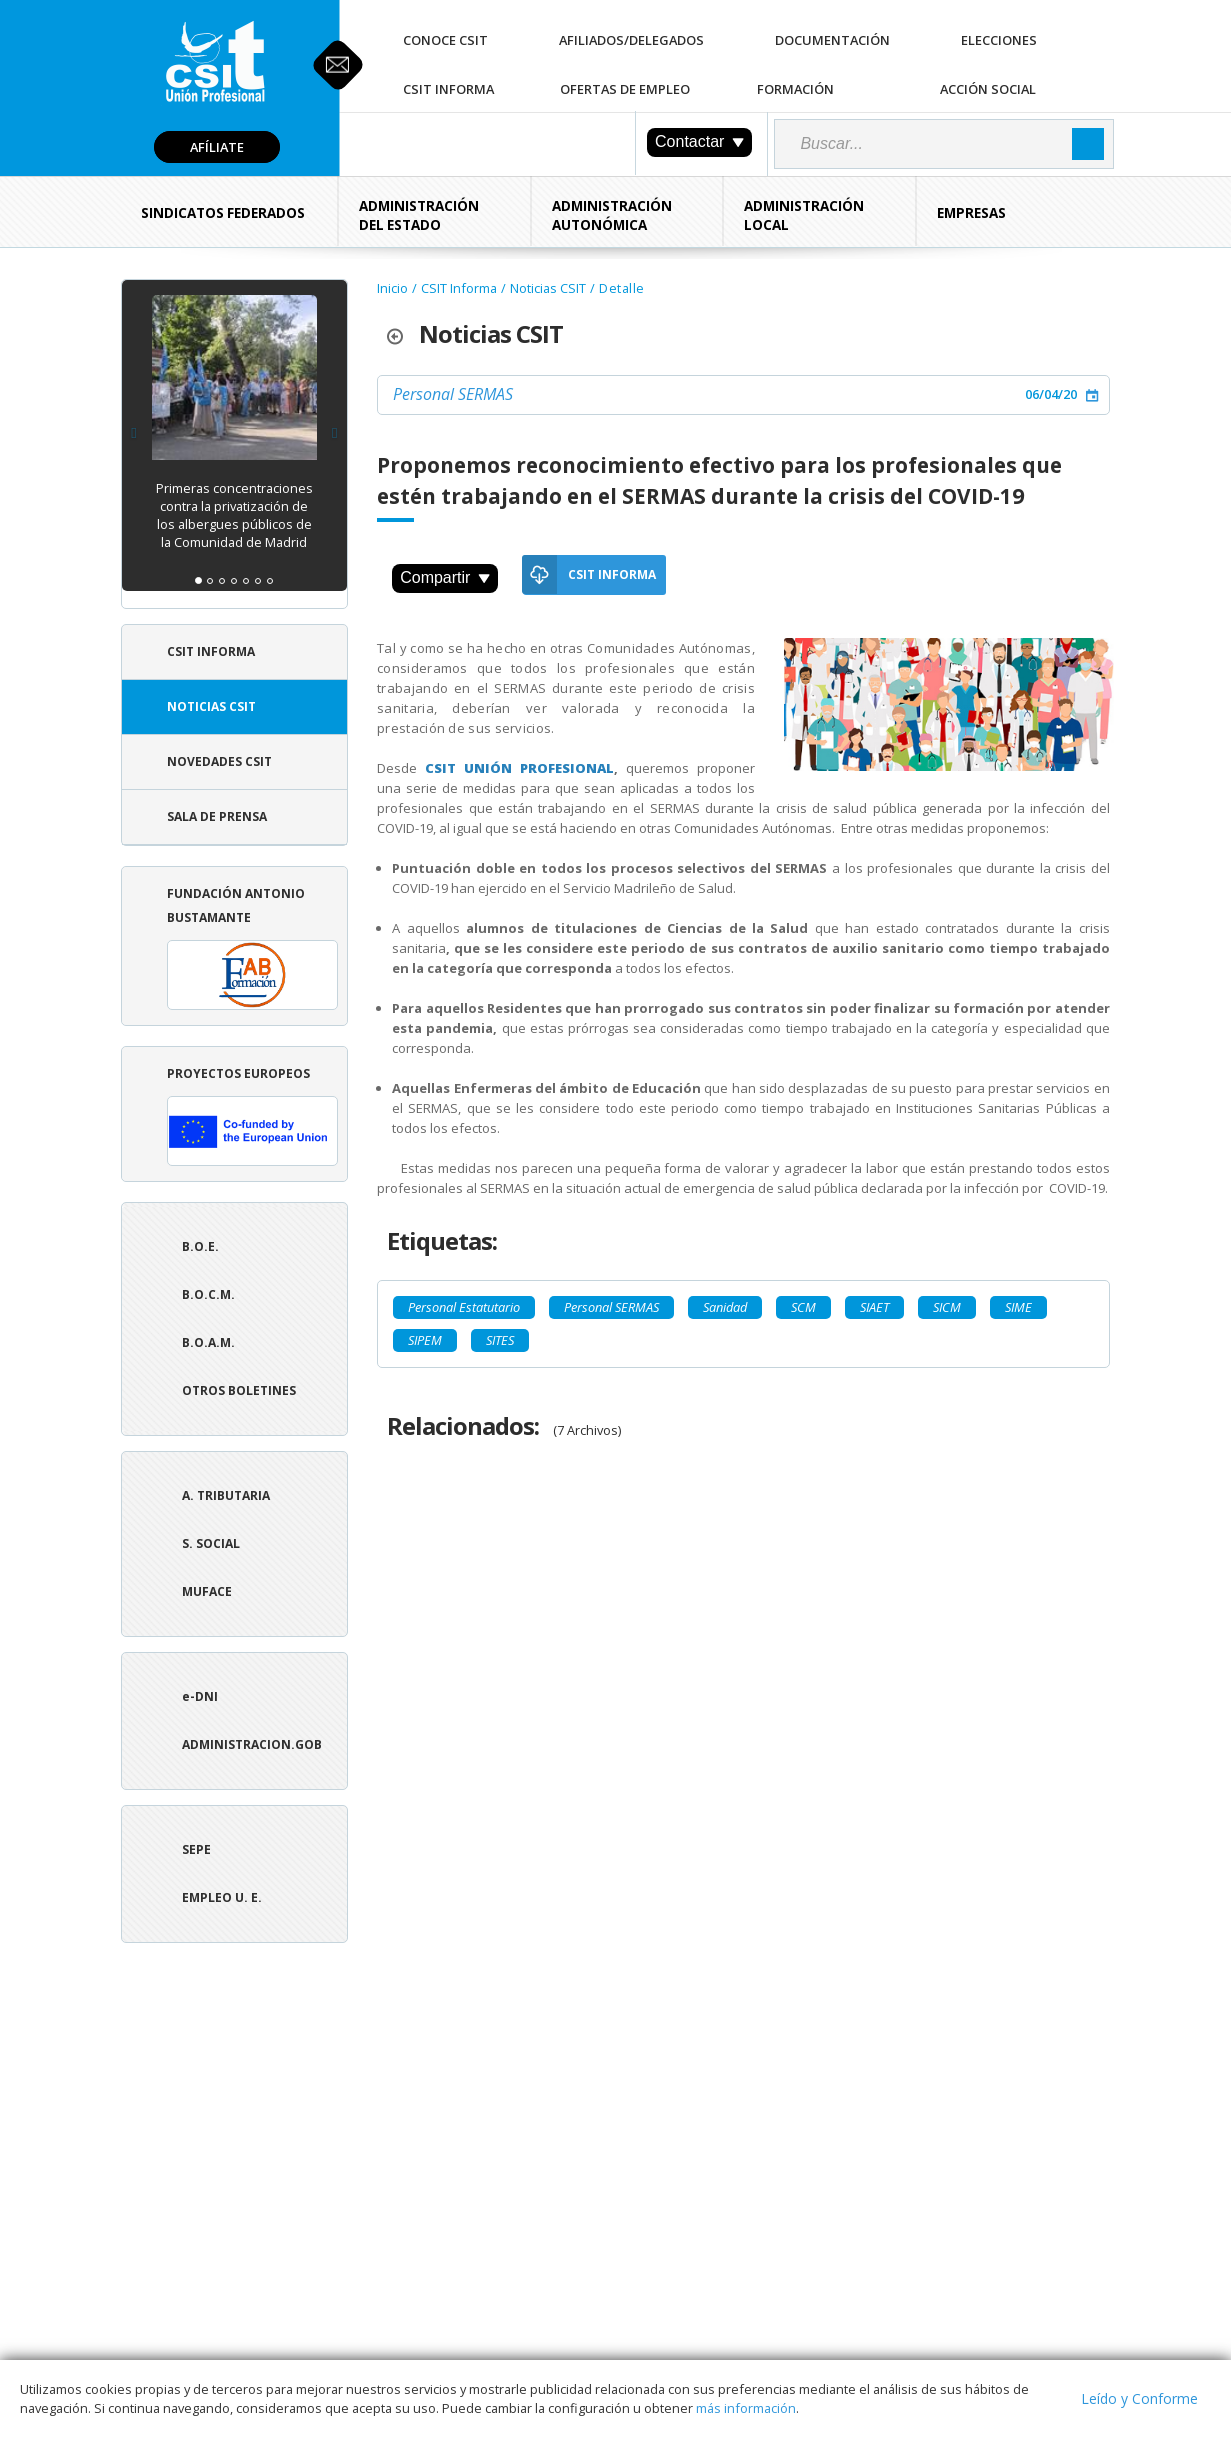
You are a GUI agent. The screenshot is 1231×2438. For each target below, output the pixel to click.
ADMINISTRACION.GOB (252, 1744)
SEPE (196, 1849)
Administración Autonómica (612, 215)
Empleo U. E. (222, 1897)
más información (746, 2408)
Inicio (392, 288)
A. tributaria (226, 1495)
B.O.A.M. (208, 1342)
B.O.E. (200, 1246)
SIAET (874, 1307)
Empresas (971, 213)
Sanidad (725, 1307)
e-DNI (200, 1696)
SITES (500, 1340)
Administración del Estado (419, 215)
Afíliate (217, 147)
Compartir (445, 577)
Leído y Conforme (1139, 2398)
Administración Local (804, 215)
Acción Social (988, 89)
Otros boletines (239, 1390)
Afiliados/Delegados (631, 40)
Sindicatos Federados (223, 213)
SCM (803, 1307)
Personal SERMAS (453, 394)
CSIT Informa (448, 89)
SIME (1018, 1307)
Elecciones (999, 40)
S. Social (211, 1543)
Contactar (699, 141)
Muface (207, 1591)
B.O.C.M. (208, 1294)
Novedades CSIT (219, 761)
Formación (795, 89)
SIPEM (425, 1340)
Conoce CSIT (445, 40)
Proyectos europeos (252, 1115)
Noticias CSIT (211, 706)
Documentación (832, 40)
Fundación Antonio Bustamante (252, 947)
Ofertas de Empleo (625, 89)
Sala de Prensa (217, 816)
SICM (947, 1307)
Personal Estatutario (464, 1307)
